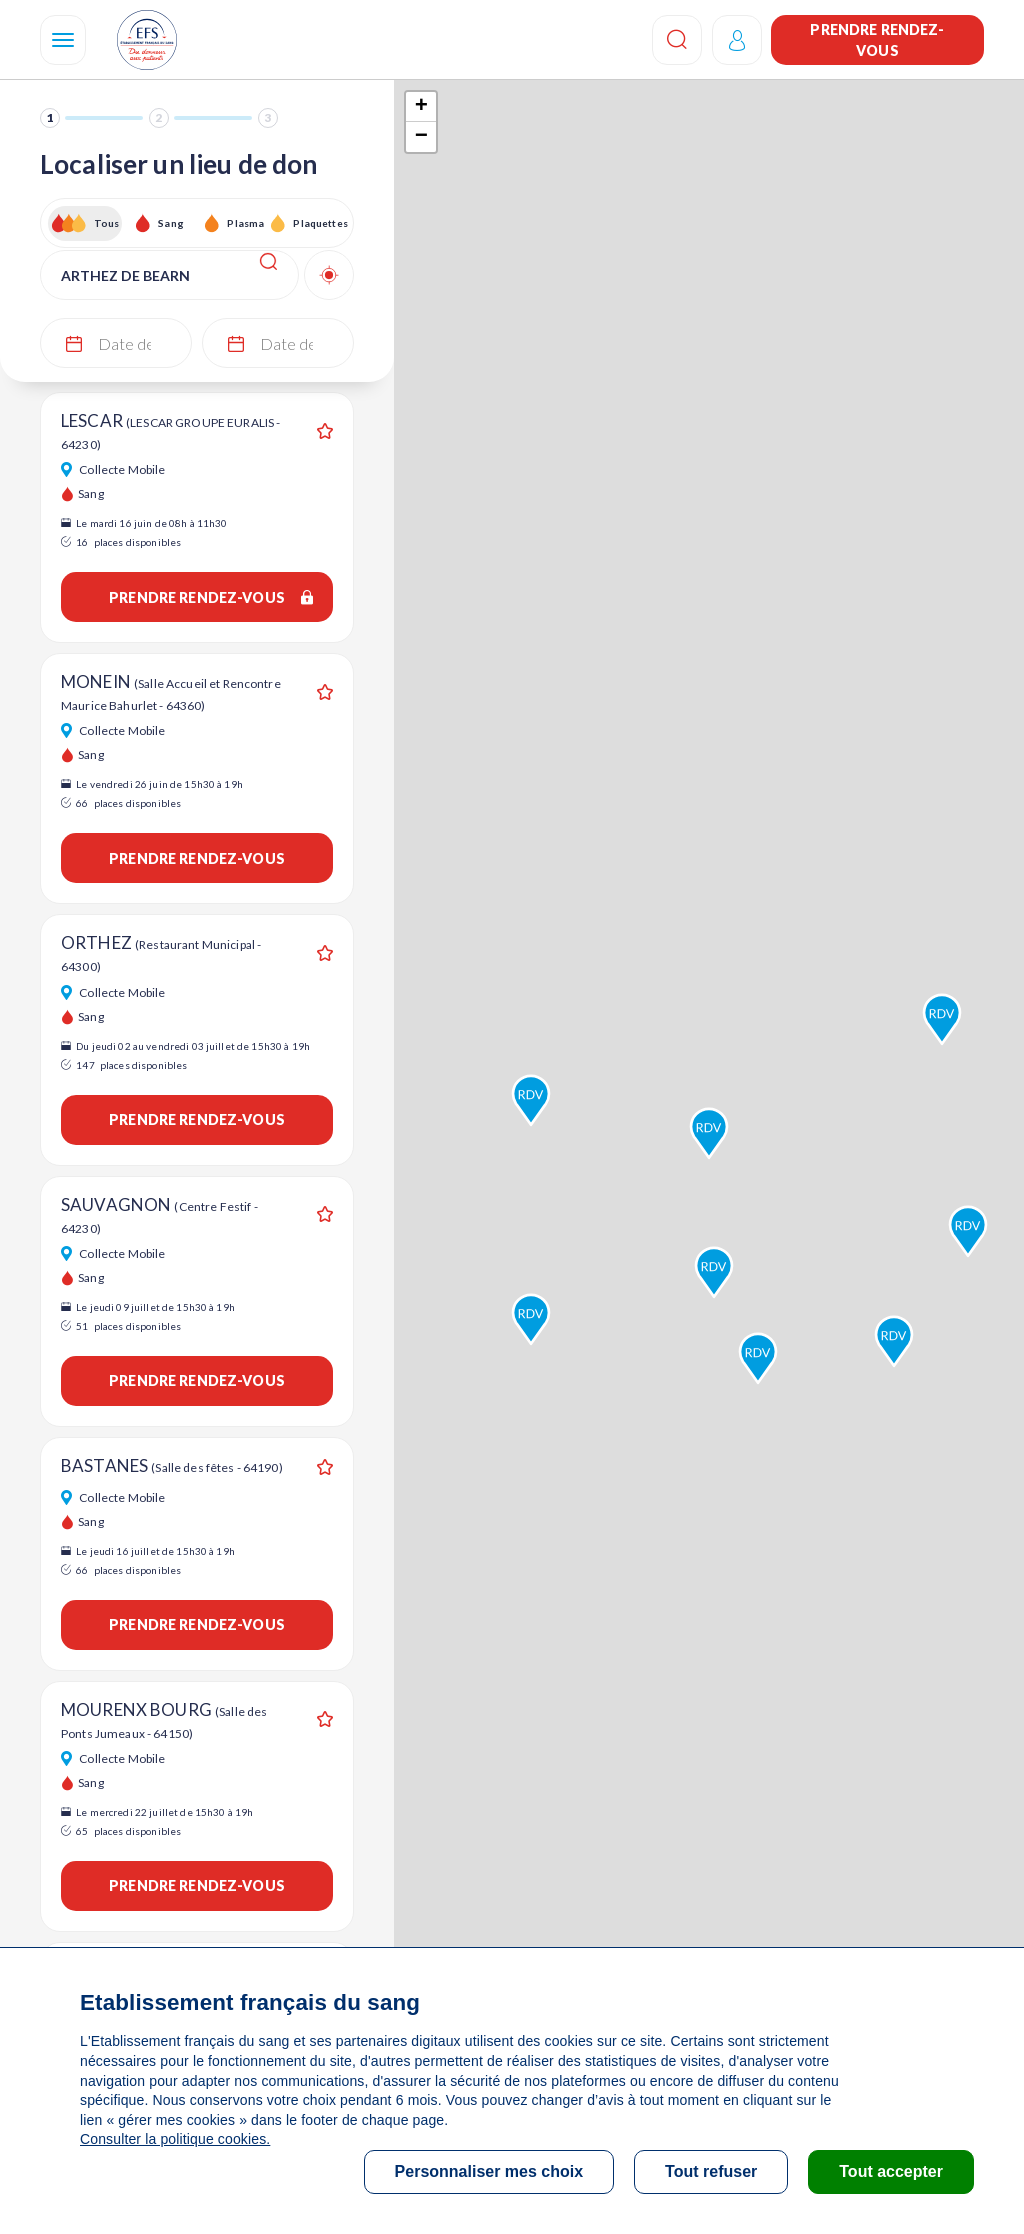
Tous (107, 223)
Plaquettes (319, 223)
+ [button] (421, 107)
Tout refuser (711, 2171)
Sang (171, 223)
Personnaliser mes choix (489, 2171)
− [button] (421, 137)
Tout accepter (891, 2171)
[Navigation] (63, 40)
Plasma (245, 223)
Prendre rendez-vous (877, 40)
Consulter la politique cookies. (175, 2139)
